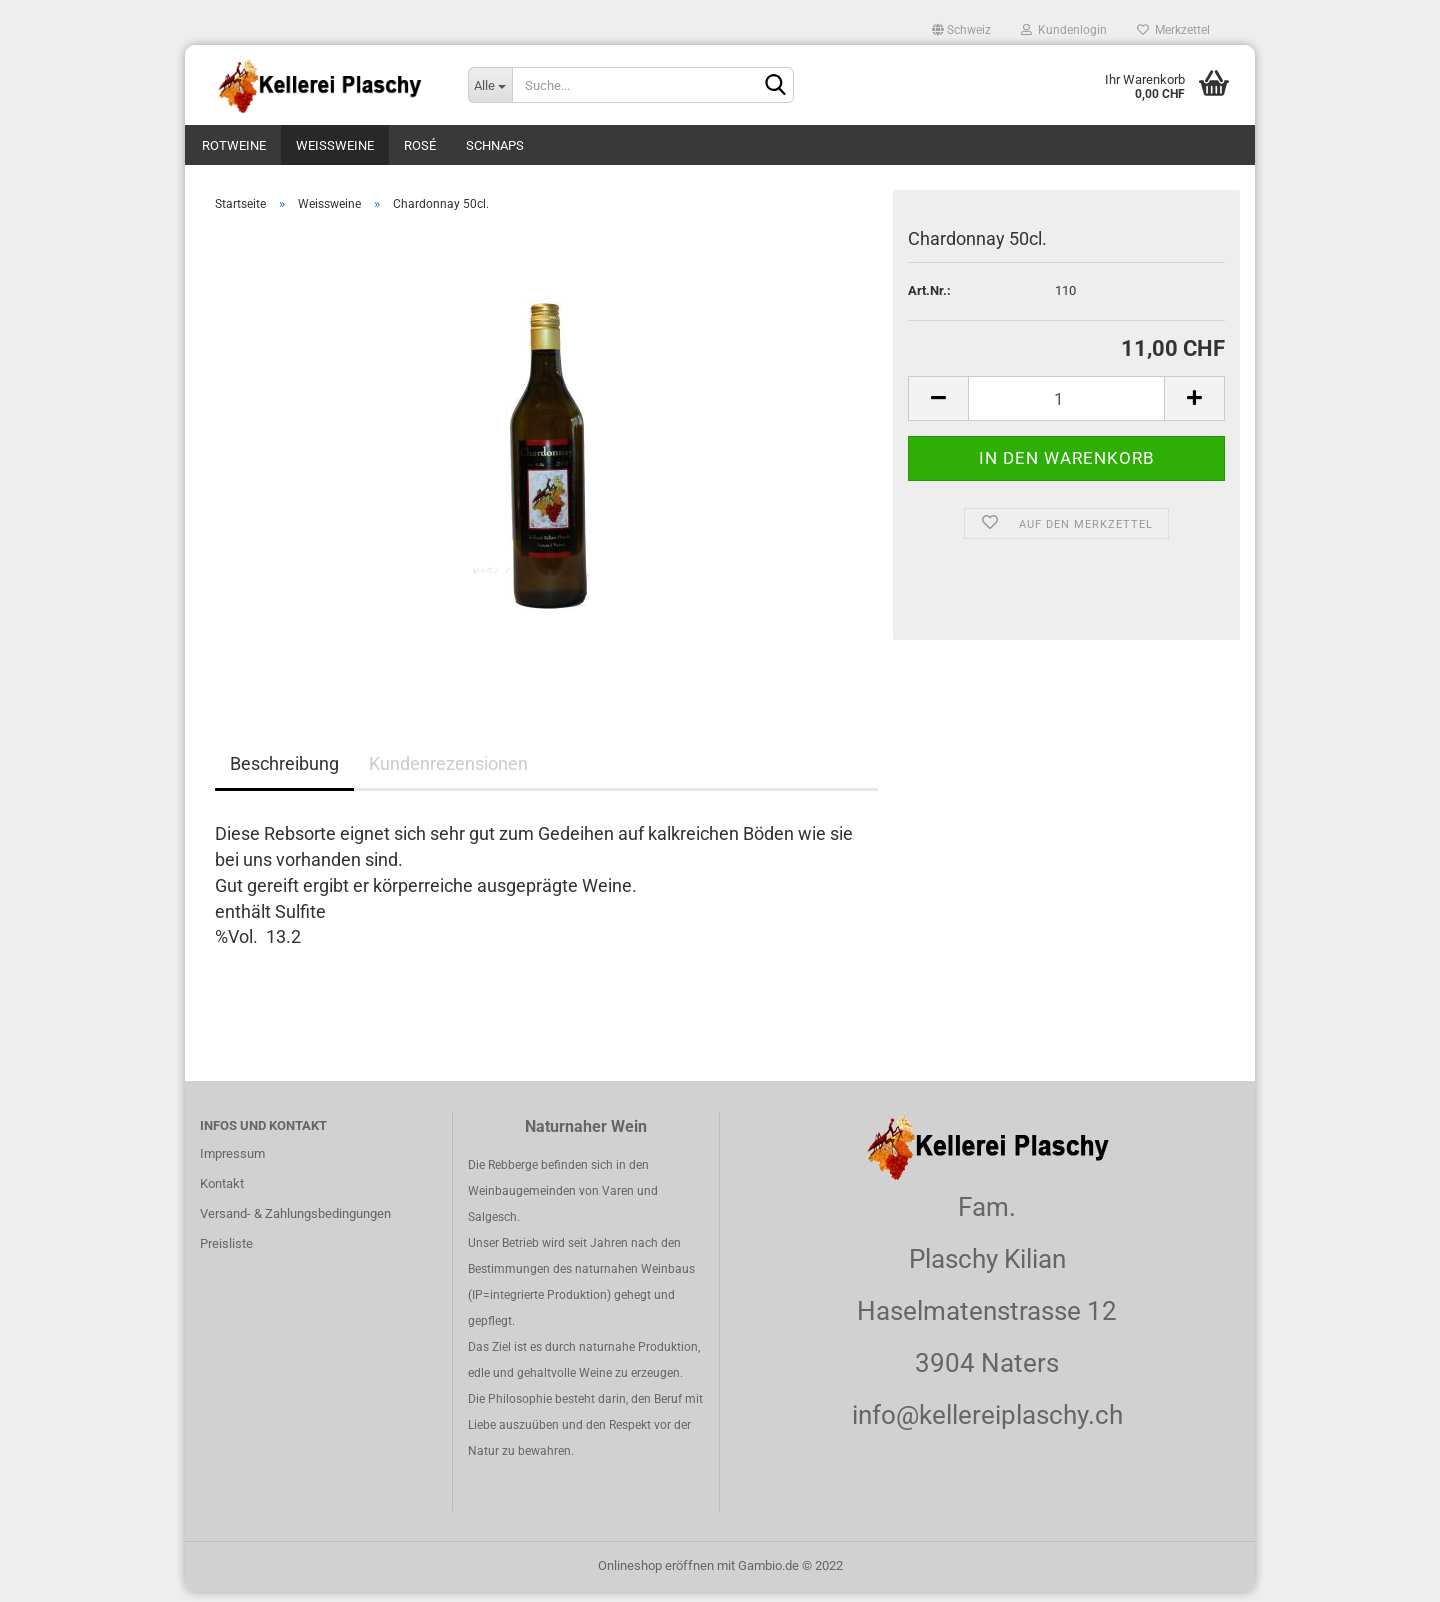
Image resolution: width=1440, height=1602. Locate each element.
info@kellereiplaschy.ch (987, 1425)
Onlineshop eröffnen (656, 1575)
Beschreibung (284, 774)
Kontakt (222, 1193)
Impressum (232, 1163)
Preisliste (226, 1253)
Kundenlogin (1064, 30)
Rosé (420, 145)
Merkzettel (1173, 30)
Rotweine (234, 145)
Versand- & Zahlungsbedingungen (295, 1223)
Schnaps (495, 145)
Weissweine (335, 145)
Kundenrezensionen (448, 774)
